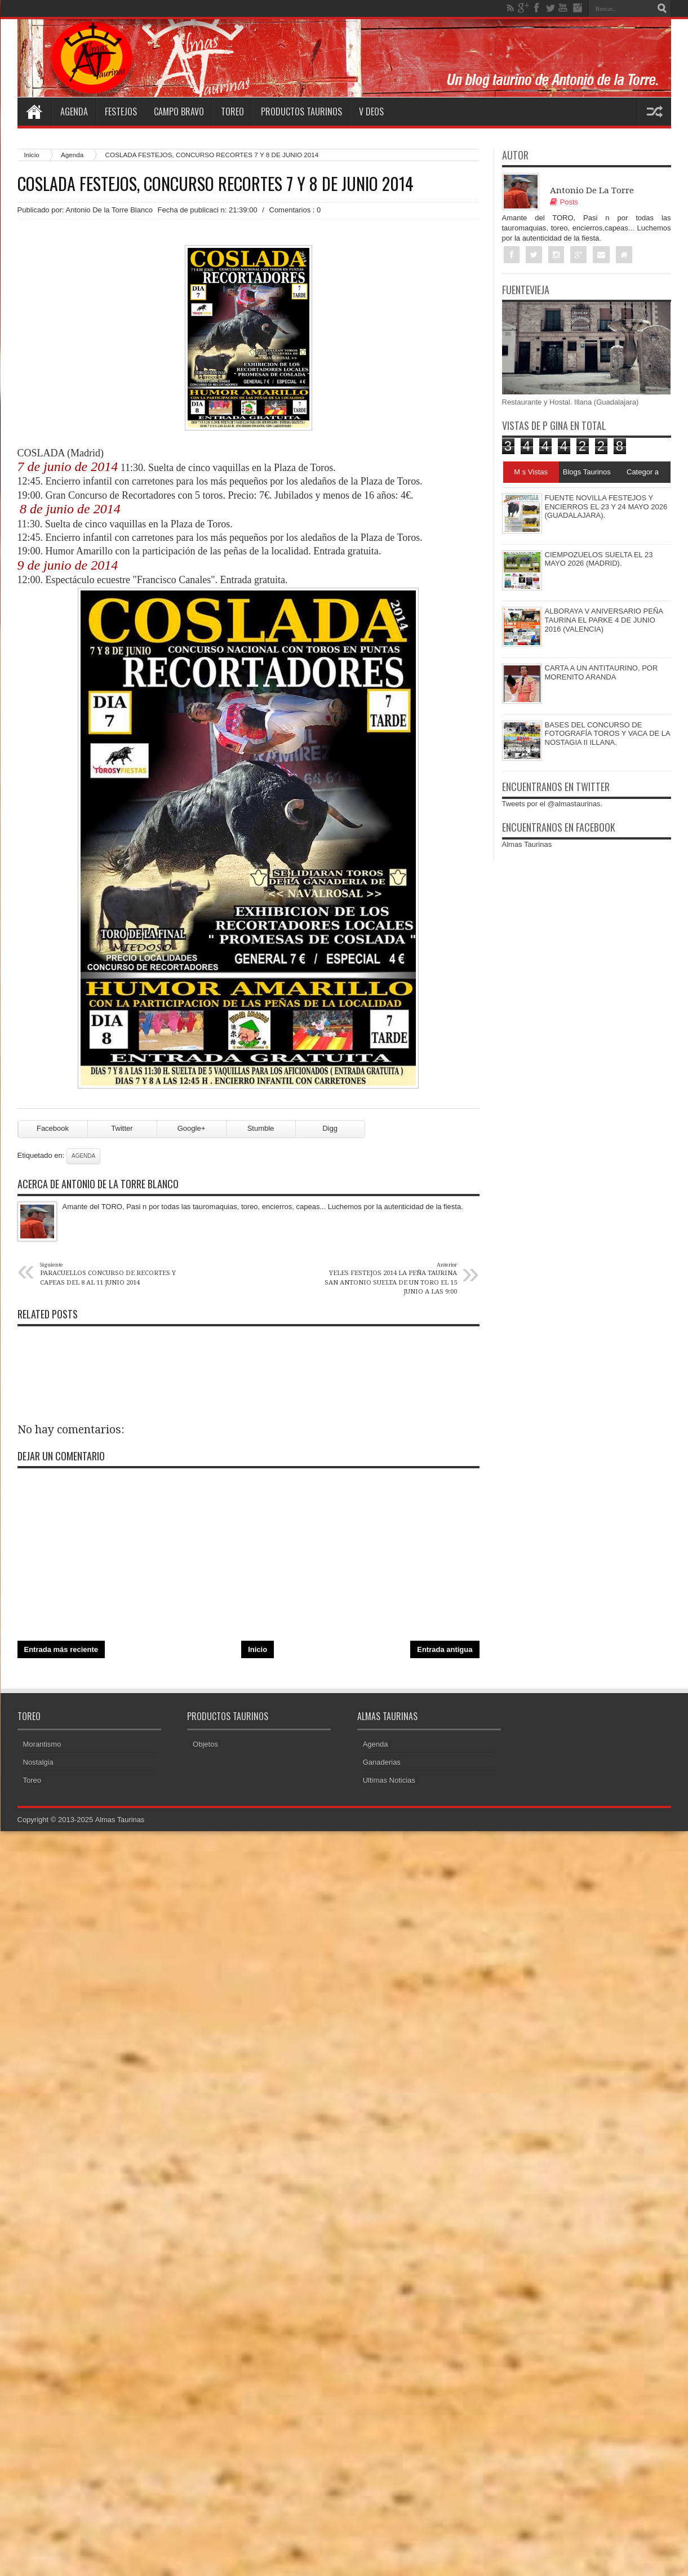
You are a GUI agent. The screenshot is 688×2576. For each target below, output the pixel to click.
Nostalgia (38, 1766)
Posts (564, 202)
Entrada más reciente (61, 1653)
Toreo (232, 111)
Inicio (31, 154)
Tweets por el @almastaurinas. (552, 804)
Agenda (74, 111)
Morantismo (42, 1748)
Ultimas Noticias (389, 1784)
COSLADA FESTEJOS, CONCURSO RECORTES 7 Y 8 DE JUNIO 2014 (215, 184)
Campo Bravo (179, 111)
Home (34, 111)
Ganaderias (382, 1766)
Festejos (121, 111)
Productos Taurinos (301, 111)
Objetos (205, 1748)
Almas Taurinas (527, 845)
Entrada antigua (444, 1653)
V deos (371, 111)
